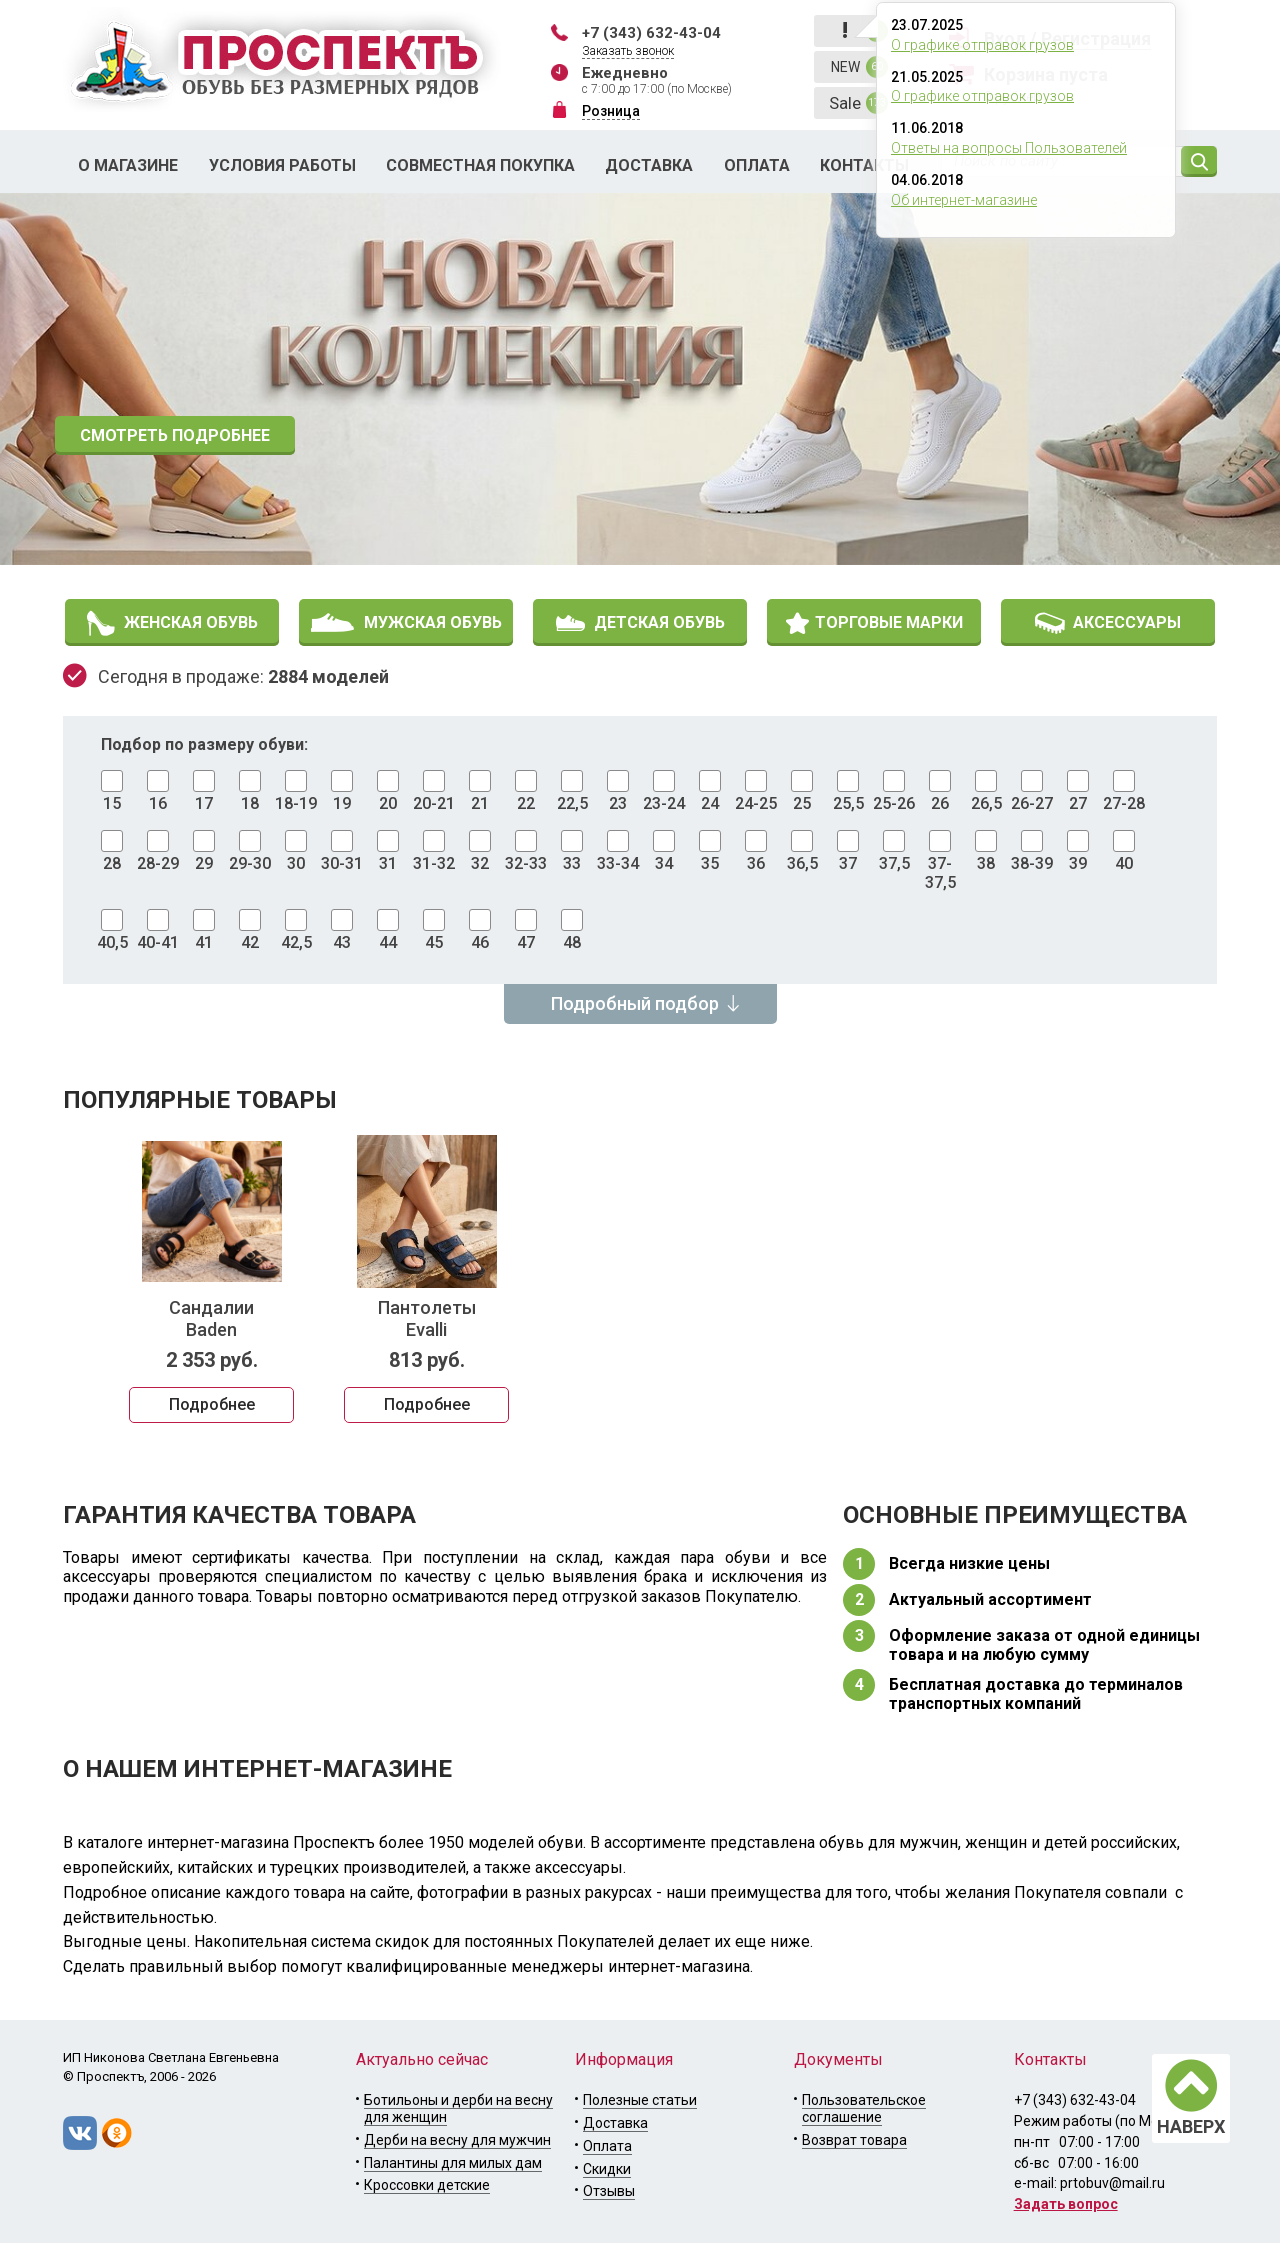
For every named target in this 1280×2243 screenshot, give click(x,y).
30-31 (342, 863)
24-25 (756, 803)
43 (342, 942)
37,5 (894, 863)
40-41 (158, 942)
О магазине (128, 165)
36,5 (802, 863)
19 (342, 803)
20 (388, 803)
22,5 (572, 803)
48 (572, 942)
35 (710, 863)
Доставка (649, 165)
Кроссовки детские (427, 2185)
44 (388, 942)
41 (204, 942)
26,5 (986, 803)
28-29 (158, 863)
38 (986, 863)
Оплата (757, 165)
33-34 (618, 863)
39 (1078, 863)
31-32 (434, 863)
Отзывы (609, 2191)
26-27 (1032, 803)
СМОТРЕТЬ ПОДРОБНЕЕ (175, 435)
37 (848, 863)
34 (664, 863)
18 (250, 803)
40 (1124, 863)
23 (618, 803)
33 (572, 863)
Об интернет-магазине (964, 200)
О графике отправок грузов (982, 45)
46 (480, 942)
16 (158, 803)
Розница (611, 111)
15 (112, 803)
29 (204, 863)
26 (940, 803)
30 (296, 863)
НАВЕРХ (1191, 2126)
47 (526, 942)
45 (434, 942)
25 (802, 803)
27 (1078, 803)
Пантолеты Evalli (427, 1318)
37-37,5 (940, 873)
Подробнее (212, 1404)
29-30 (250, 863)
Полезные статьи (640, 2100)
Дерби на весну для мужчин (457, 2140)
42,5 (296, 942)
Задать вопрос (1066, 2204)
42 (250, 942)
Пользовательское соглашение (864, 2108)
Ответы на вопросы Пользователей (1009, 148)
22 (526, 803)
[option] (640, 379)
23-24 (664, 803)
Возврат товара (854, 2140)
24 (710, 803)
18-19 (296, 803)
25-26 (894, 803)
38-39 (1032, 863)
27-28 (1124, 803)
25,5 (848, 803)
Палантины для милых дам (453, 2163)
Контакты (864, 165)
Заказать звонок (628, 51)
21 (480, 803)
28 (112, 863)
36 (756, 863)
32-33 (526, 863)
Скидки (607, 2169)
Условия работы (282, 165)
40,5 (112, 942)
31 (388, 863)
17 (204, 803)
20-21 (434, 803)
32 (480, 863)
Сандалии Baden (211, 1318)
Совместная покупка (480, 165)
